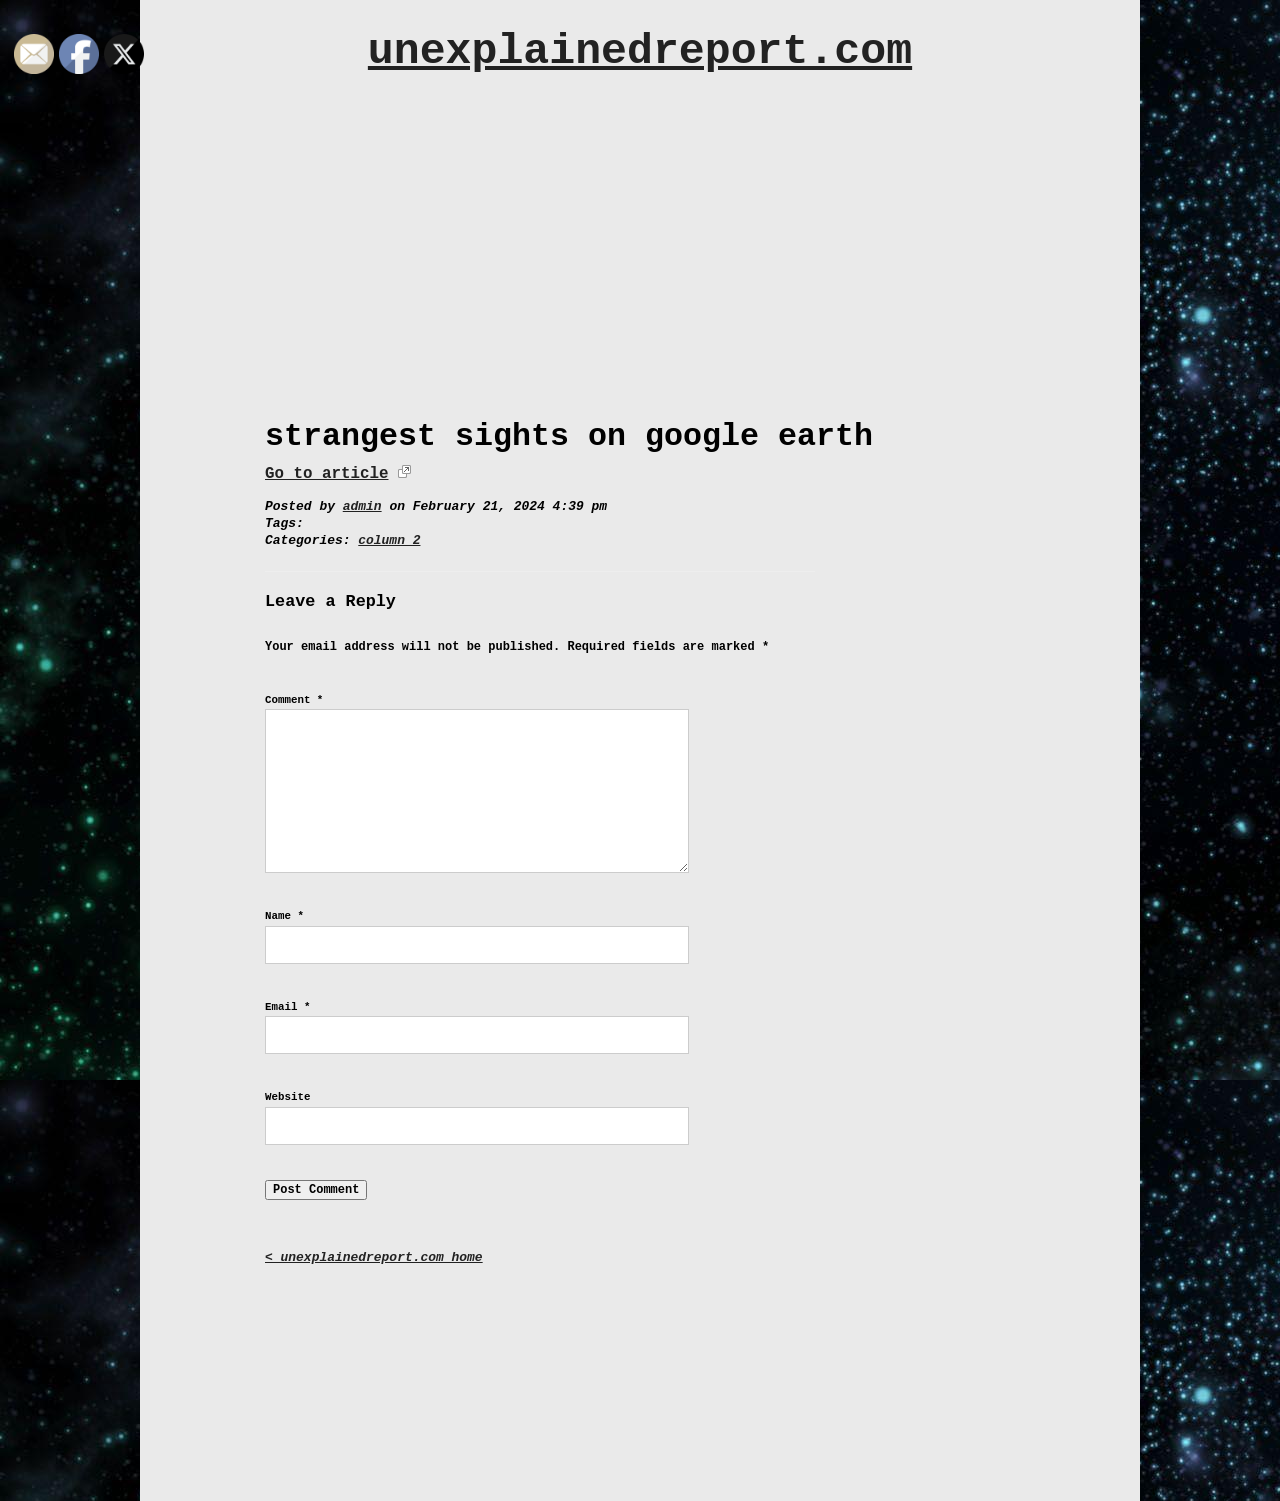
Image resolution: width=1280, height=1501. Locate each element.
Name (284, 916)
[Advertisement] (640, 237)
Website (287, 1097)
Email (287, 1007)
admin (362, 506)
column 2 (389, 540)
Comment (294, 700)
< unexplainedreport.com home (374, 1257)
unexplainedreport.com (640, 51)
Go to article (326, 474)
